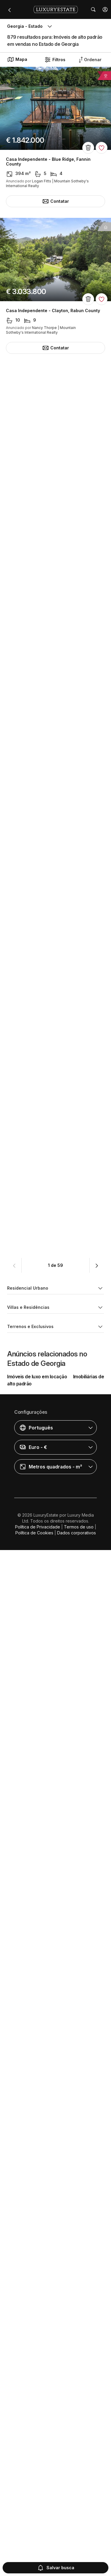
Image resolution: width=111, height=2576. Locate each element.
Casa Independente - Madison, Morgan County (55, 1042)
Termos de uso (79, 2552)
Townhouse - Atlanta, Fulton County (43, 896)
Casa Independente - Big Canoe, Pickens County (49, 1337)
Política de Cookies (34, 2558)
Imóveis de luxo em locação (37, 2402)
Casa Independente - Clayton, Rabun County (53, 310)
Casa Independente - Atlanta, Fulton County (52, 603)
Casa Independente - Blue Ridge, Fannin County (48, 161)
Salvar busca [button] (55, 2567)
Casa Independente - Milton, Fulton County (51, 1930)
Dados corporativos (76, 2558)
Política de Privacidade (37, 2552)
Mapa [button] (17, 59)
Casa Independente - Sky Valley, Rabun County (55, 457)
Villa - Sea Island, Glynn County (39, 1188)
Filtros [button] (54, 59)
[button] (105, 9)
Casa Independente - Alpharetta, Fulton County (47, 1635)
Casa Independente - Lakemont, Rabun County (55, 2076)
